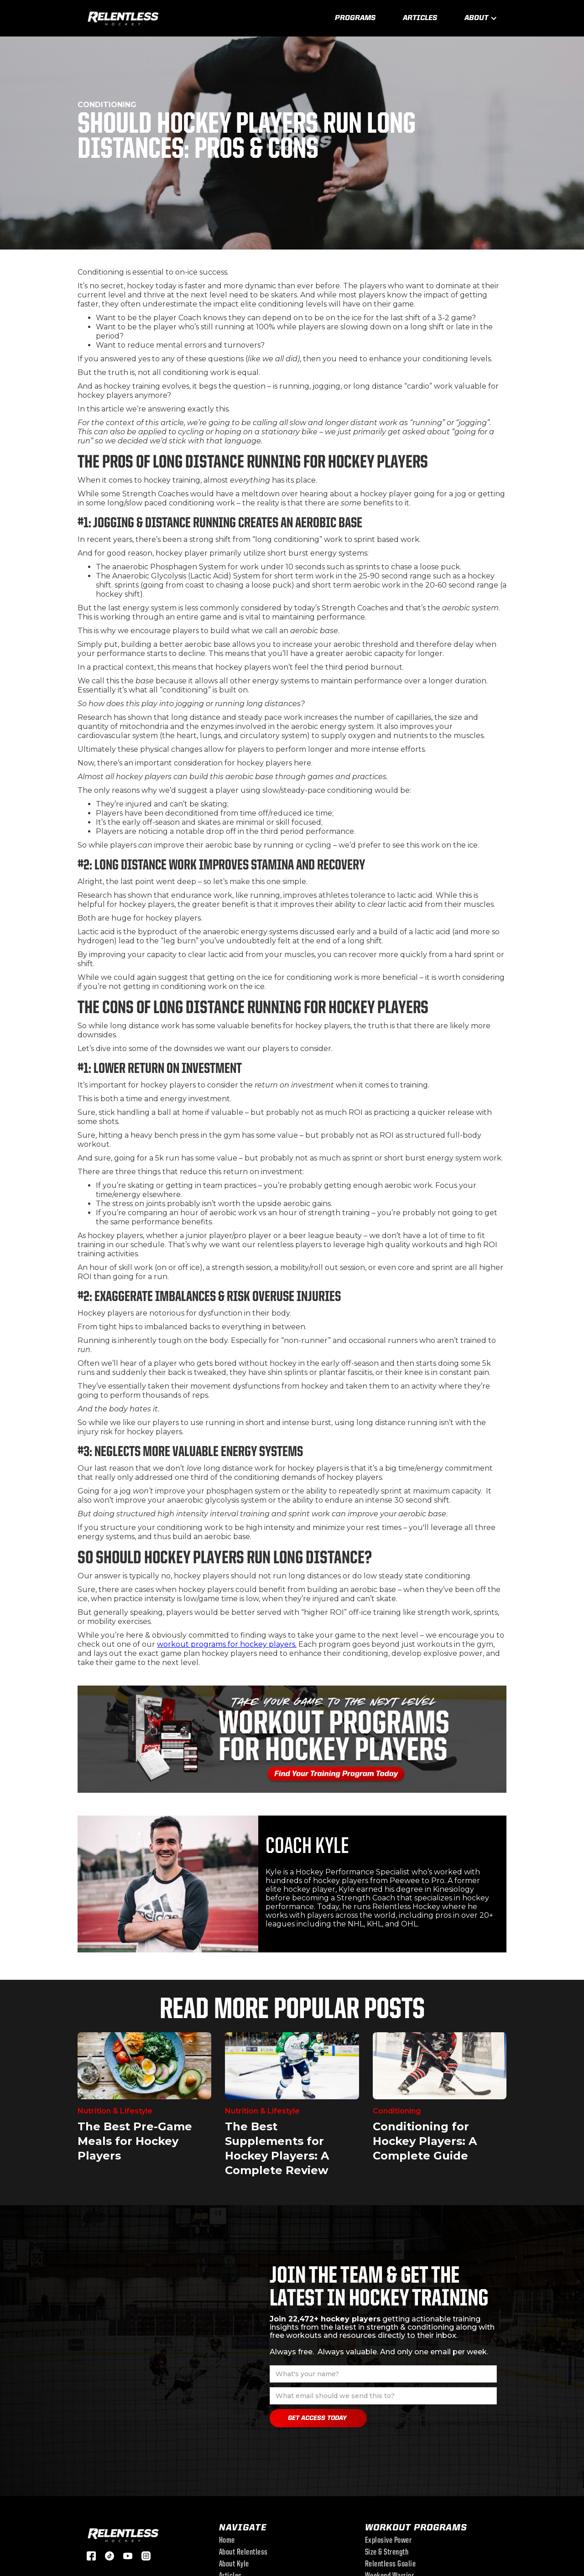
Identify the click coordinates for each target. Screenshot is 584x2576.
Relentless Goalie (390, 2564)
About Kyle (234, 2564)
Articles (420, 18)
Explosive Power (388, 2541)
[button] (480, 18)
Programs (355, 18)
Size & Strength (387, 2552)
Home (227, 2541)
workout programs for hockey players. (227, 1644)
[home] (123, 17)
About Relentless (243, 2552)
